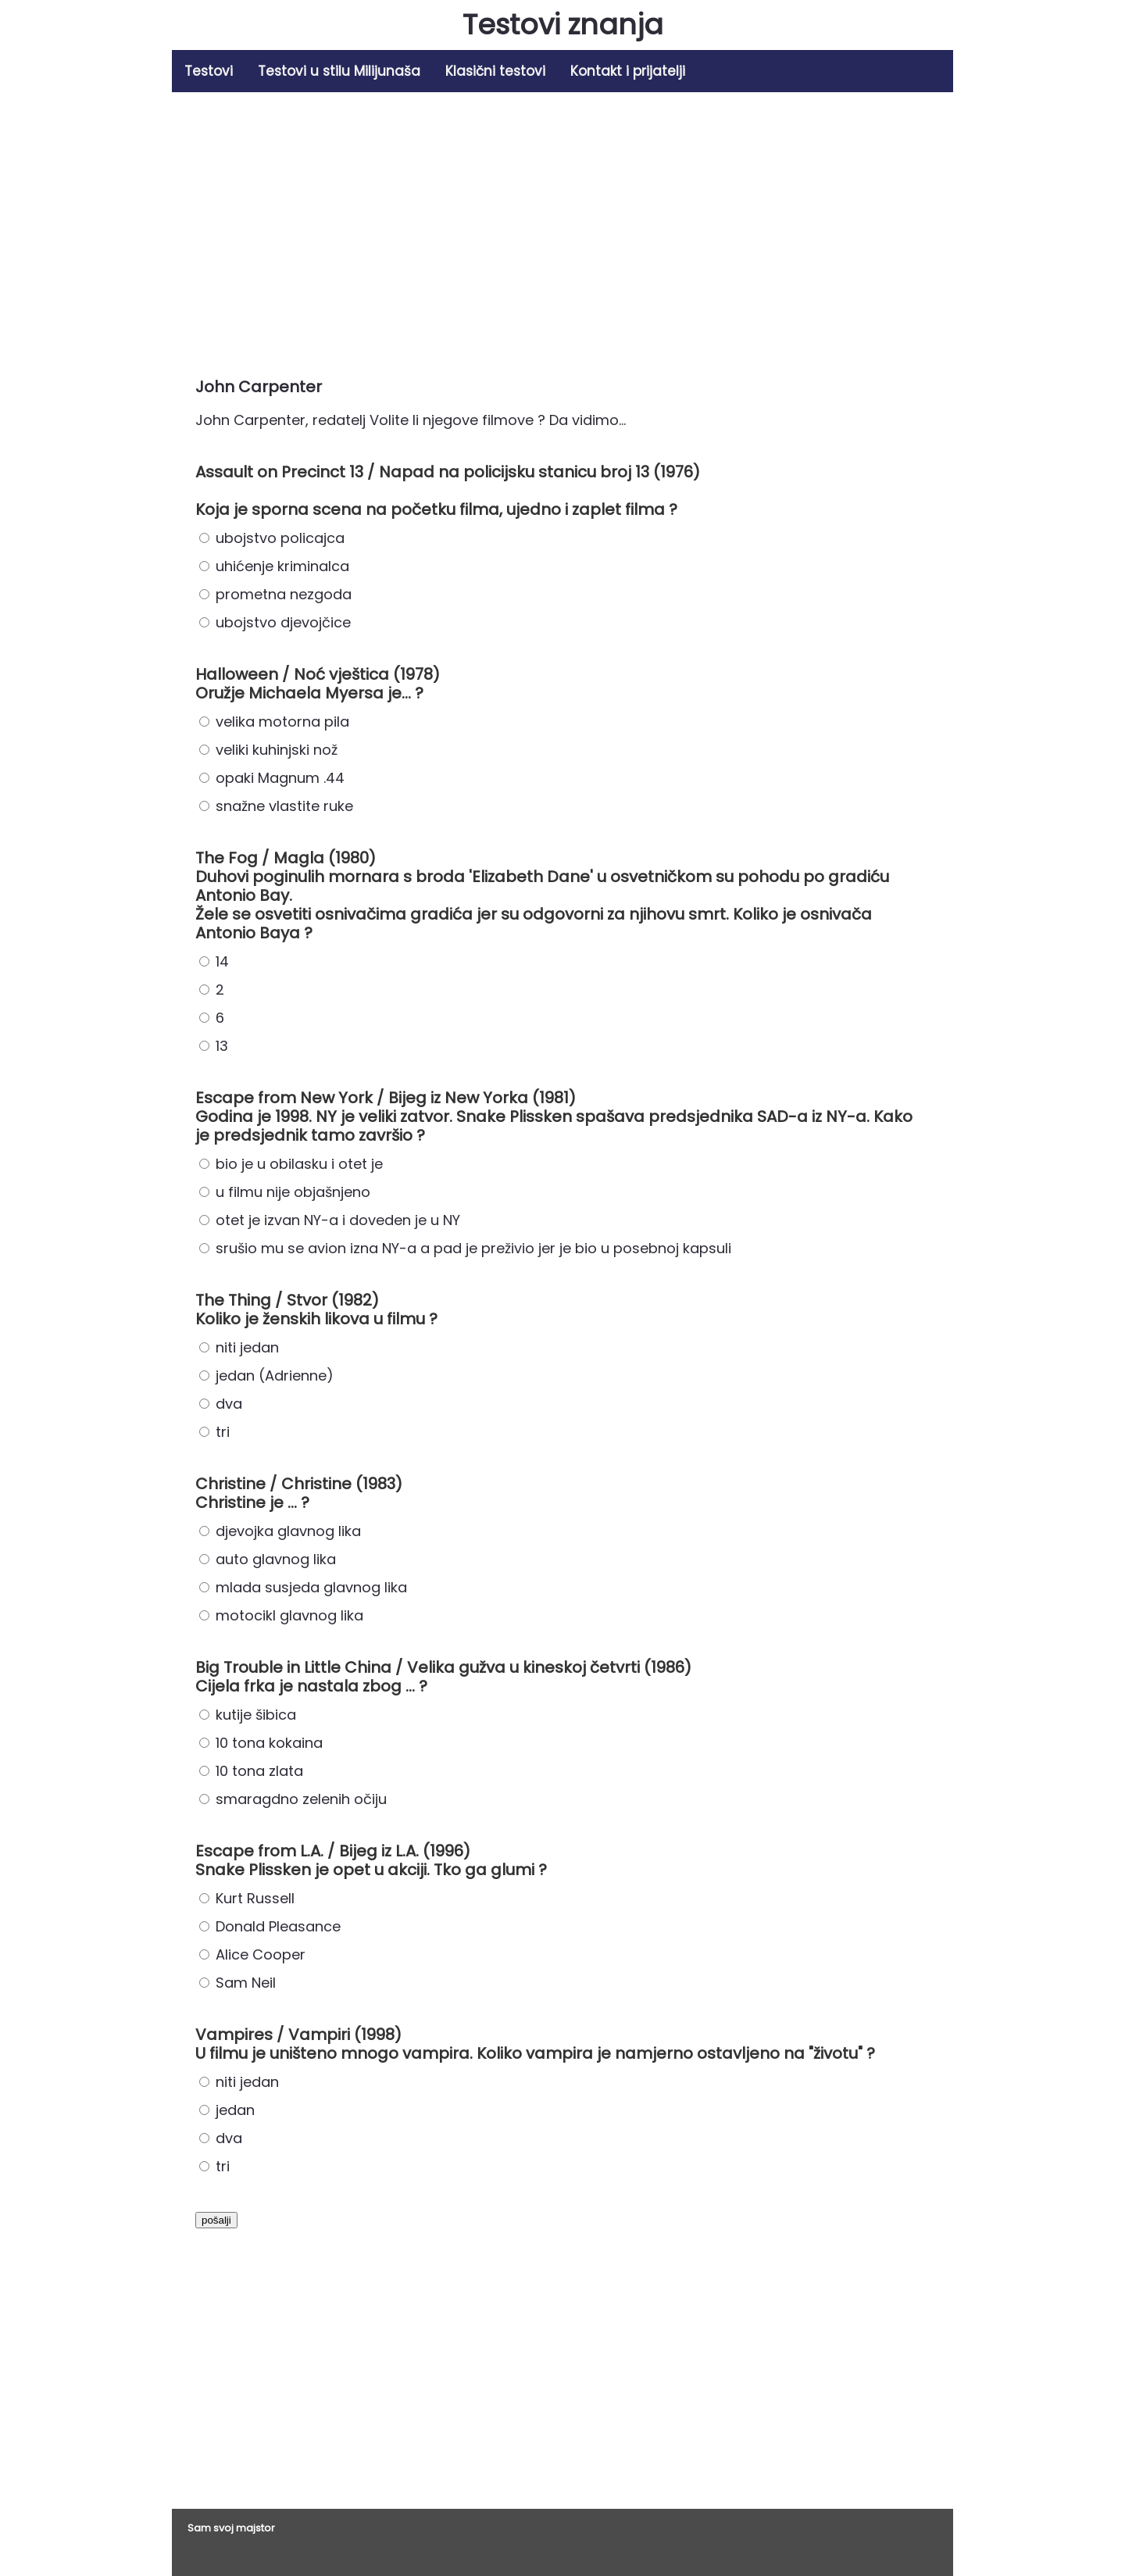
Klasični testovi (495, 71)
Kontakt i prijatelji (627, 71)
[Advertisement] (562, 229)
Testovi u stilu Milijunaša (339, 71)
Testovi (208, 71)
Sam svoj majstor (231, 2528)
